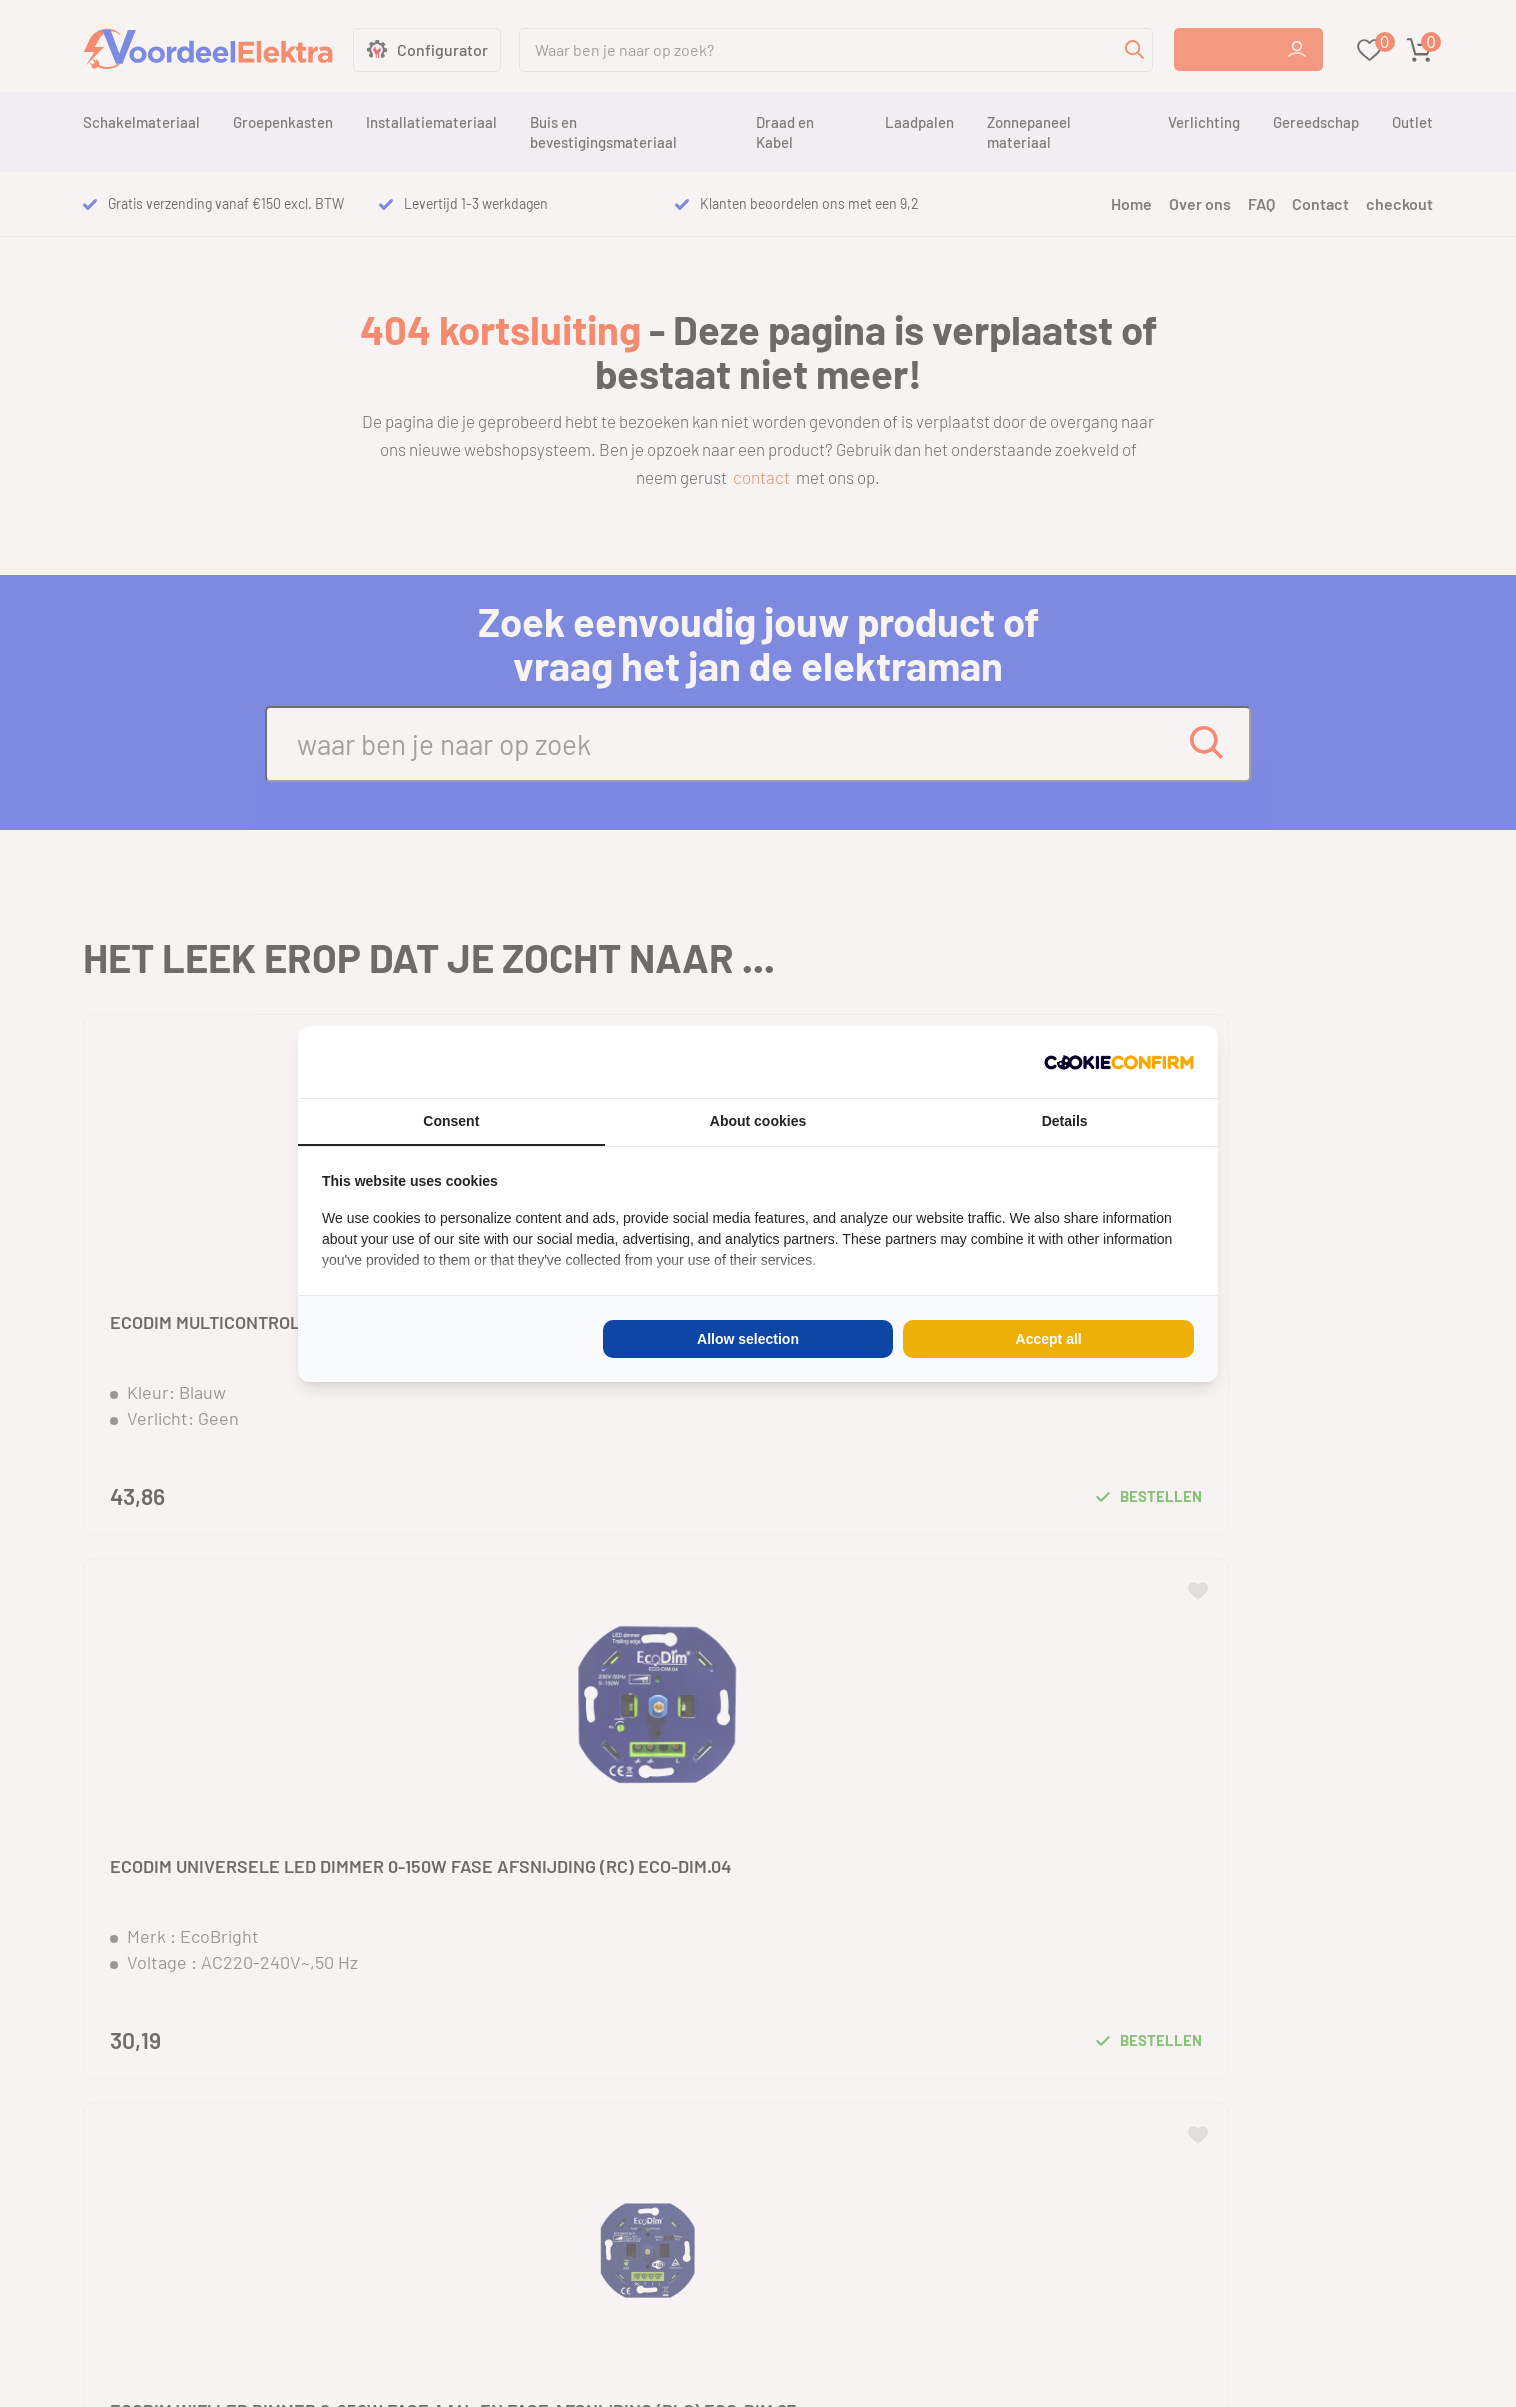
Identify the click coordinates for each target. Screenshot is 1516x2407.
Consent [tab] (451, 1121)
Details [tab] (1065, 1121)
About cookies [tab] (758, 1121)
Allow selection (748, 1339)
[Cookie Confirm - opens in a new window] (1119, 1062)
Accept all (1049, 1339)
